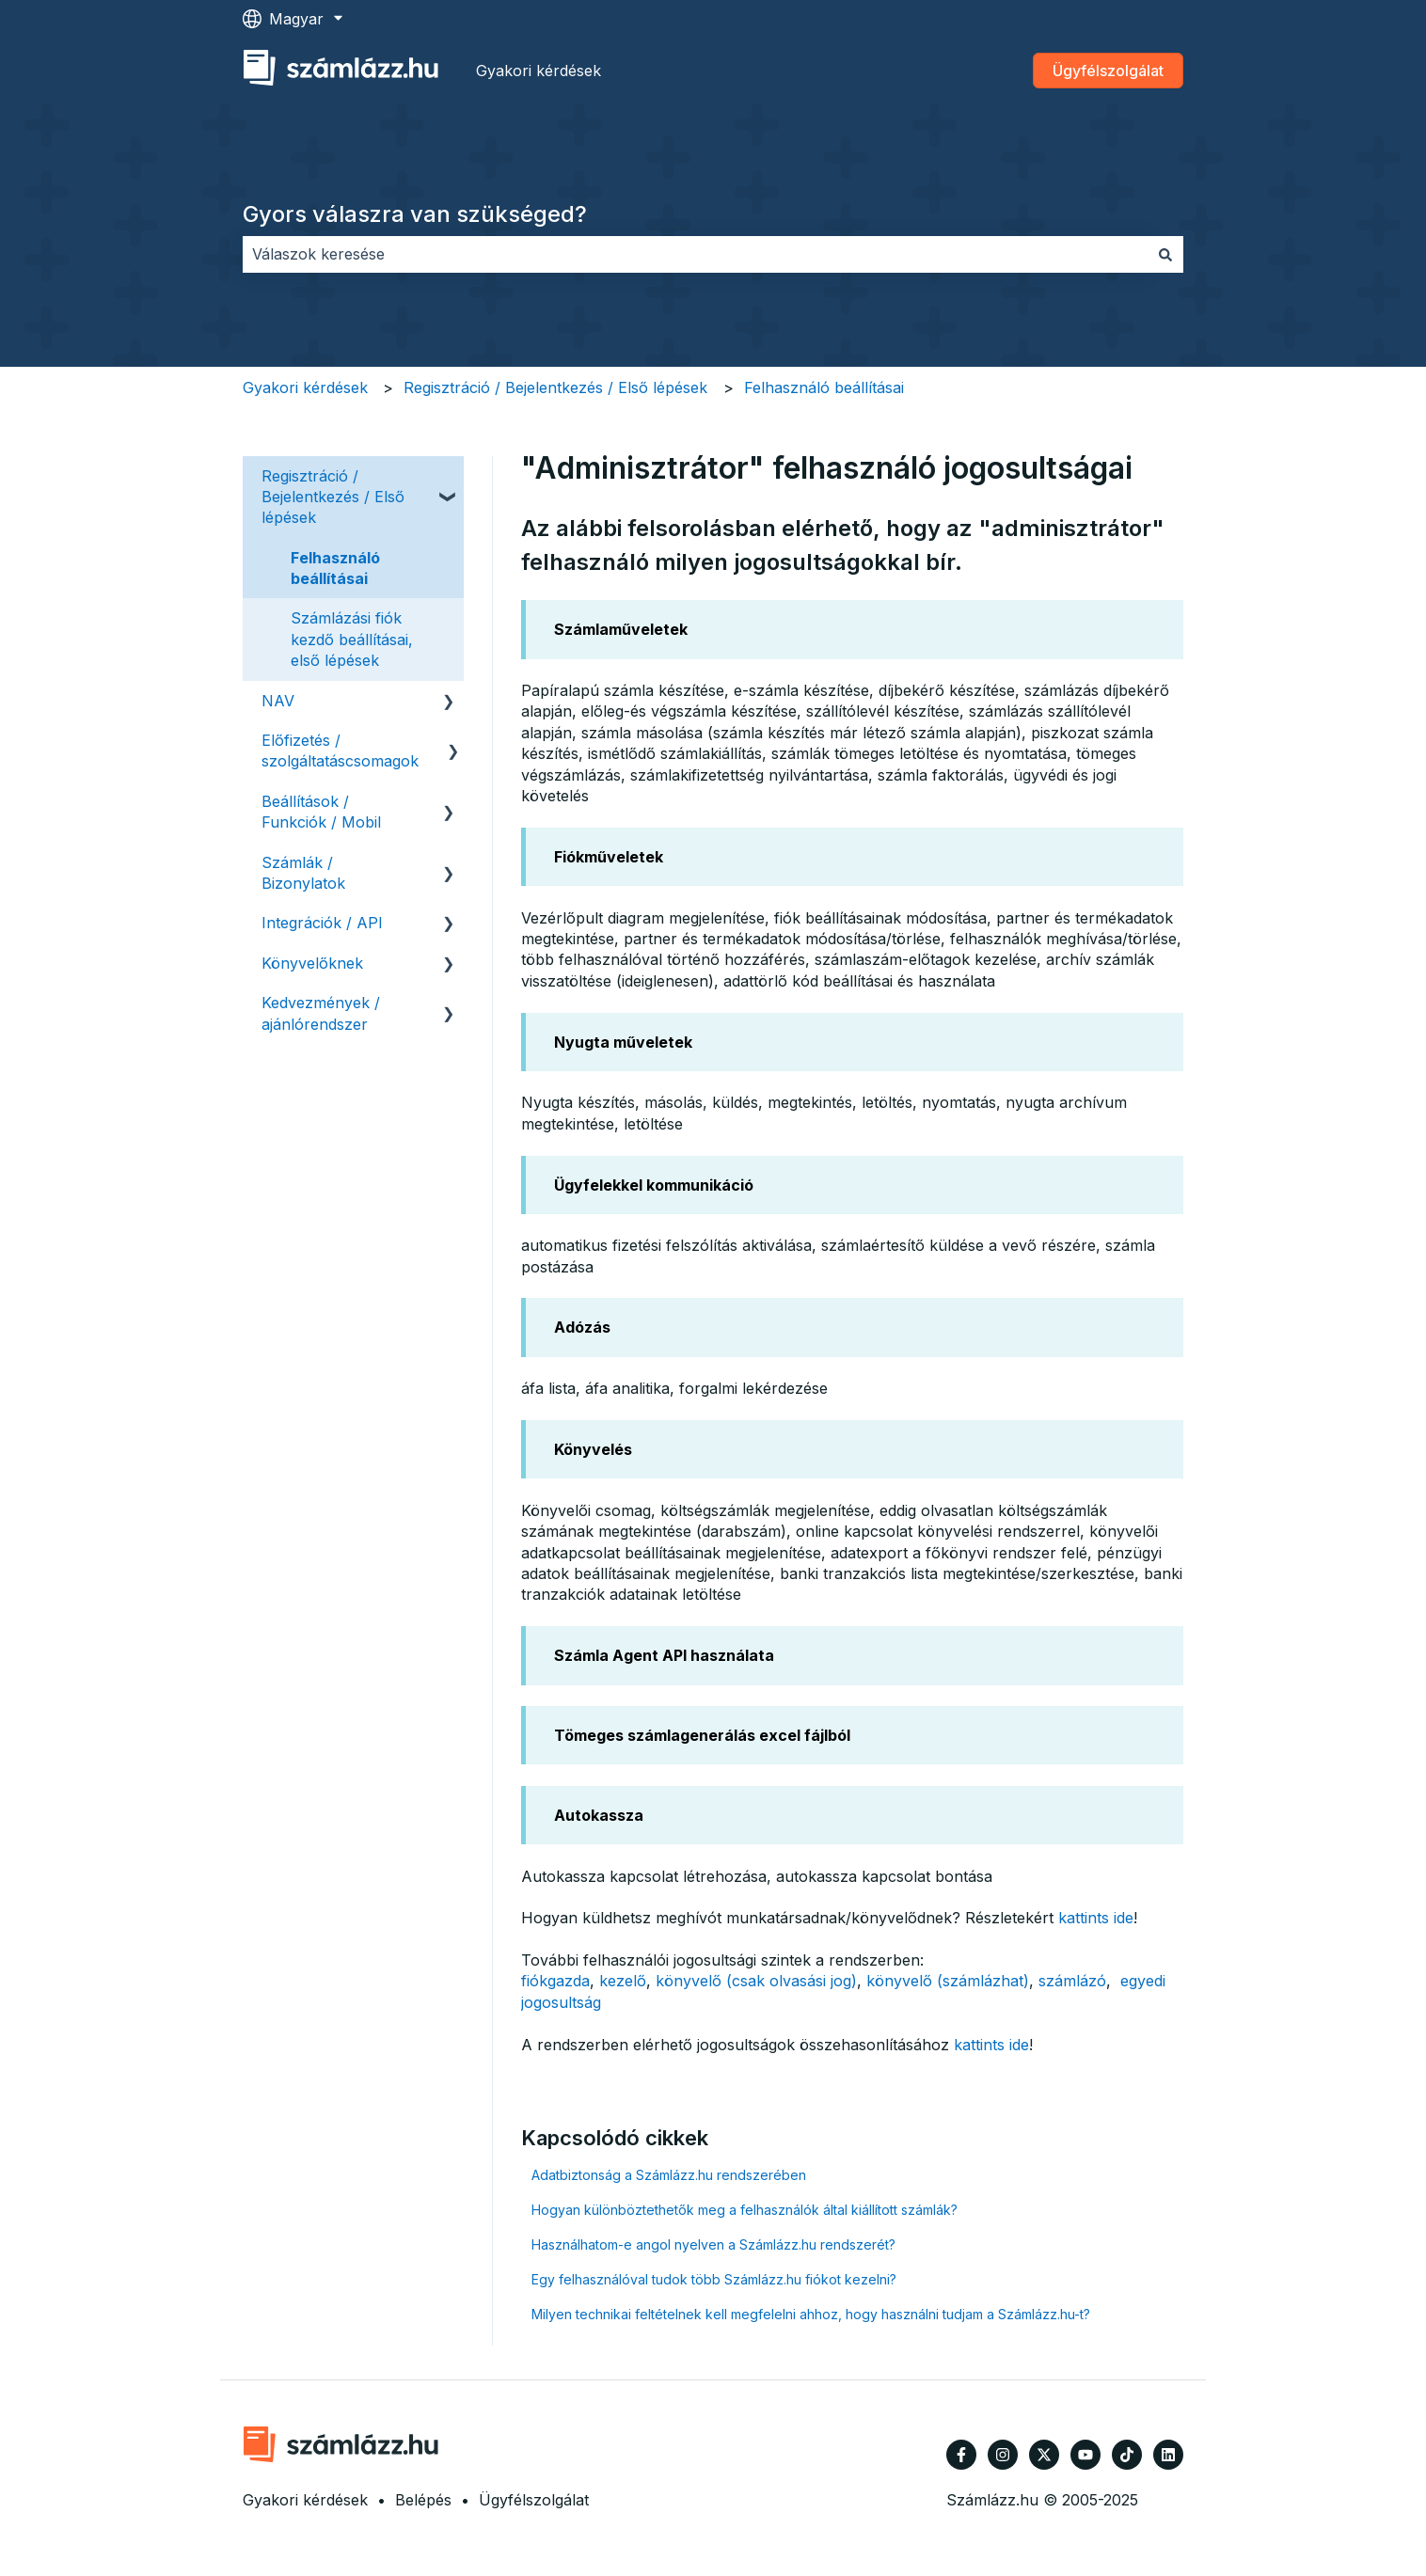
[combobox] (695, 254)
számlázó (1072, 1980)
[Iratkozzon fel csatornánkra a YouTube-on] (1085, 2455)
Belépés (423, 2499)
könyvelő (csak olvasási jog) (756, 1980)
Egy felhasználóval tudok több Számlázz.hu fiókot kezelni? (713, 2279)
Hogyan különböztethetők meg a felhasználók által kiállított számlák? (744, 2210)
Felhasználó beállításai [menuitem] (335, 568)
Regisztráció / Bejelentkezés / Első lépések (555, 387)
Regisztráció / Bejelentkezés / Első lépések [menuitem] (332, 497)
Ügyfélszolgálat (1108, 70)
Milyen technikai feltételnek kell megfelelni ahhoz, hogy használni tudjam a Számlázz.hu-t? (810, 2314)
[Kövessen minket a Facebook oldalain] (961, 2455)
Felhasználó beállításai (824, 387)
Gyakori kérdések (538, 70)
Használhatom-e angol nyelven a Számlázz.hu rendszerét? (713, 2244)
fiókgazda (555, 1980)
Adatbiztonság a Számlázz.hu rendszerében (668, 2175)
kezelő (622, 1980)
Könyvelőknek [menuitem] (312, 963)
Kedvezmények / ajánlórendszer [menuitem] (320, 1013)
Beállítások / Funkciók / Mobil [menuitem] (321, 811)
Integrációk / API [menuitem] (322, 922)
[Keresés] (1165, 254)
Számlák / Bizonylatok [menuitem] (303, 873)
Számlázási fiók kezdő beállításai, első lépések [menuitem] (352, 639)
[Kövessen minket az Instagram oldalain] (1003, 2455)
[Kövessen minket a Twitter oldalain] (1044, 2455)
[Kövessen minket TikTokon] (1127, 2455)
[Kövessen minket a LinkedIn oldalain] (1168, 2455)
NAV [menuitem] (277, 700)
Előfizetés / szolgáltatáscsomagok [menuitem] (340, 750)
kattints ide (1095, 1917)
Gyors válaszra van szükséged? (415, 214)
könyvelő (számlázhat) (947, 1980)
